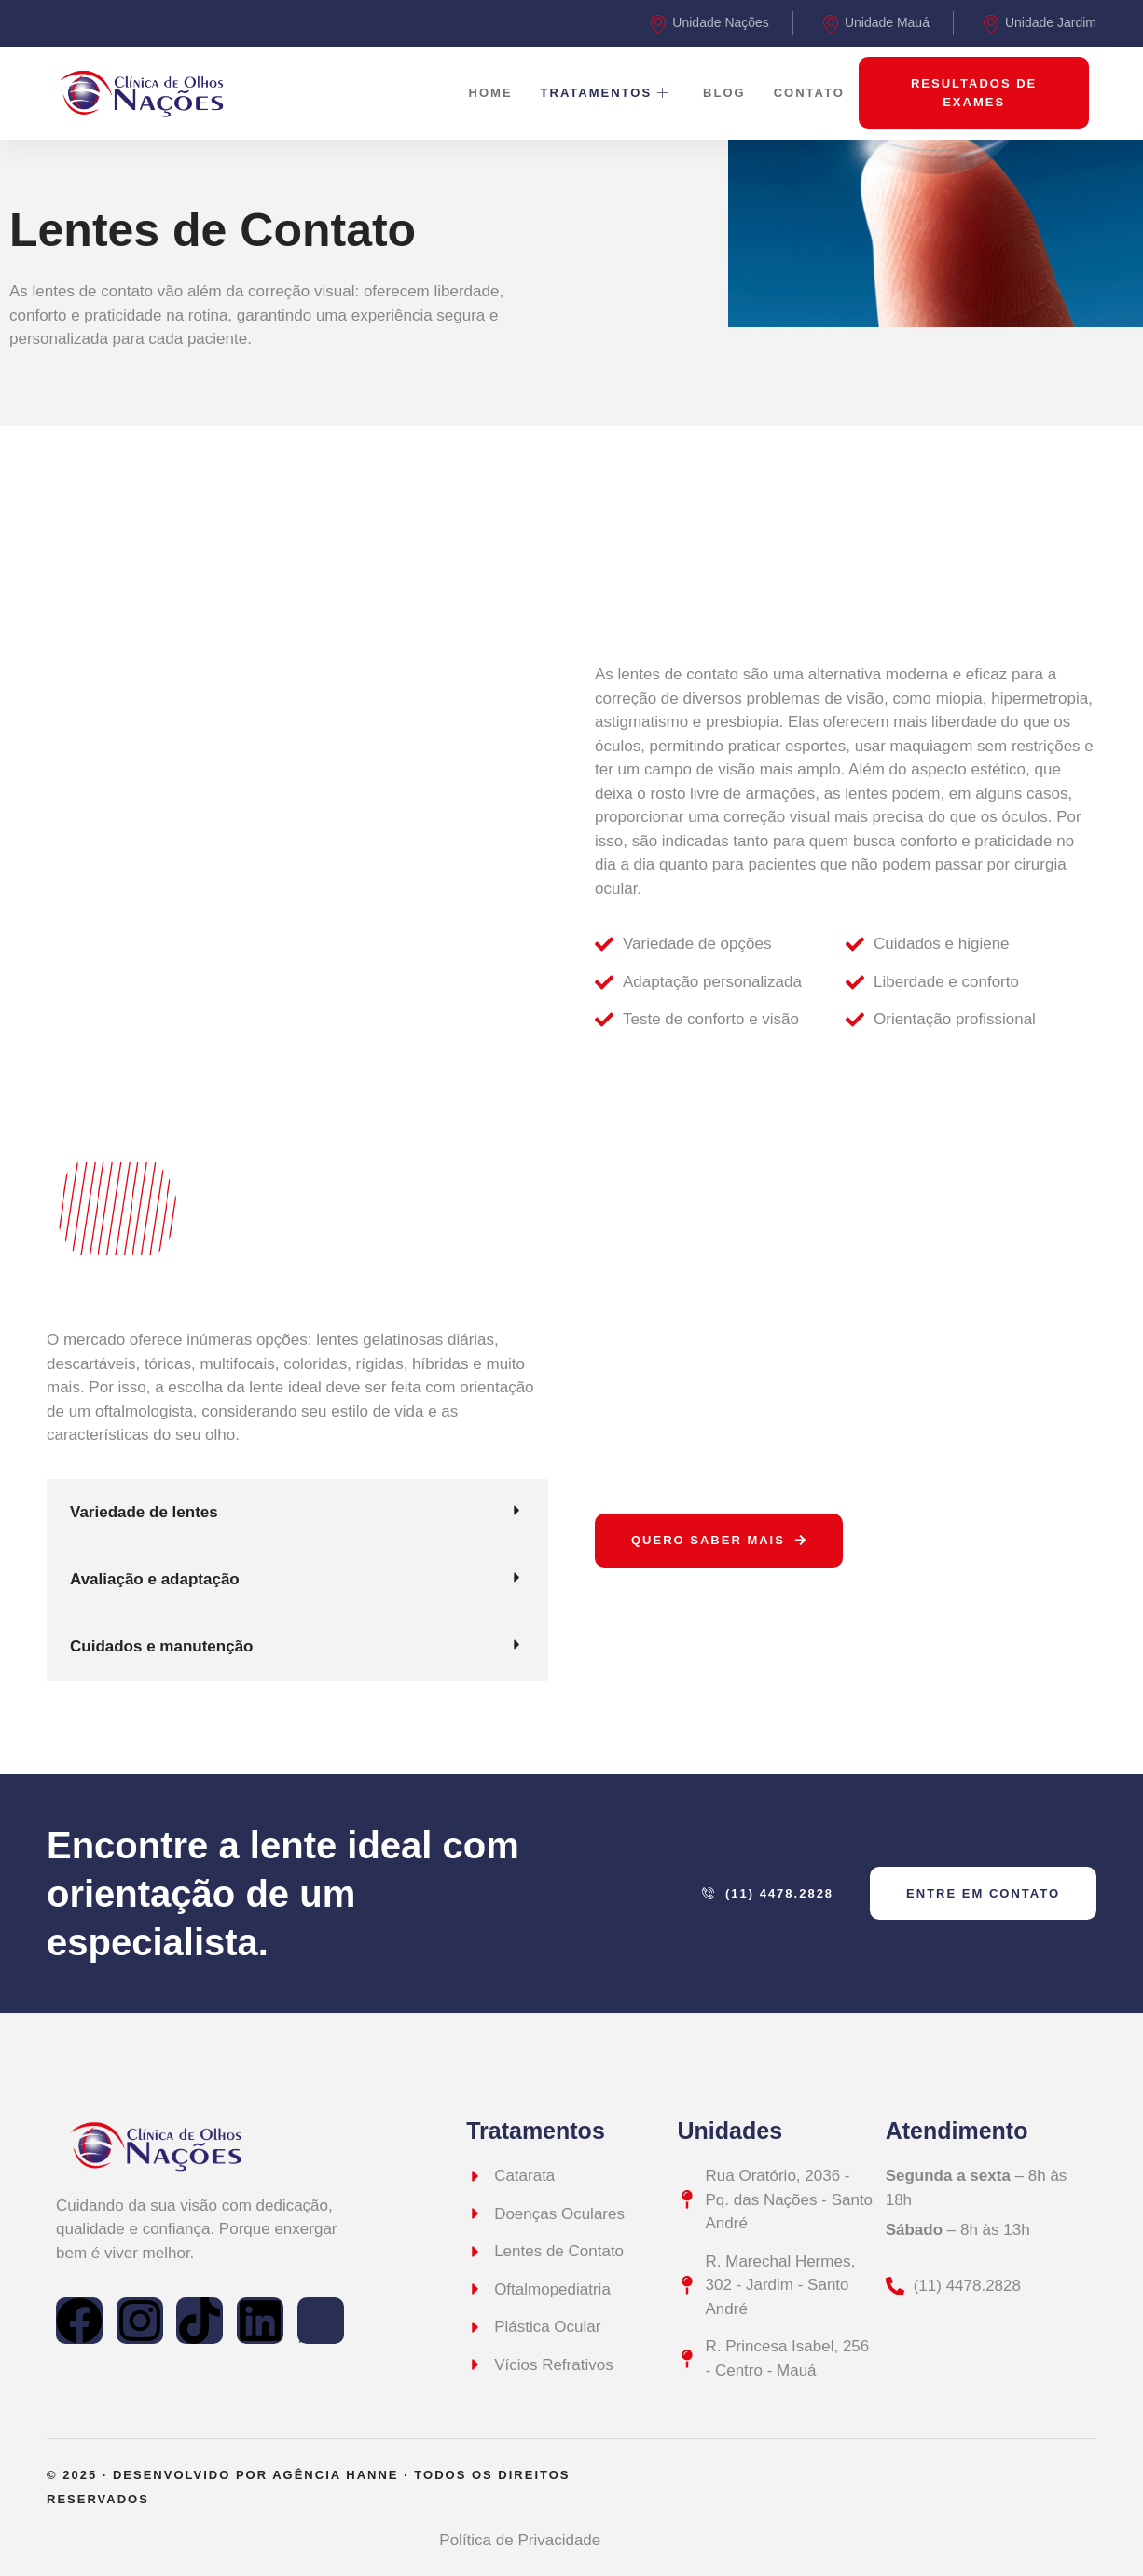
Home (491, 93)
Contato (809, 93)
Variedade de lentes (144, 1512)
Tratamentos (605, 93)
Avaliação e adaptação (155, 1579)
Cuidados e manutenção (161, 1646)
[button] (297, 1512)
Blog (724, 93)
